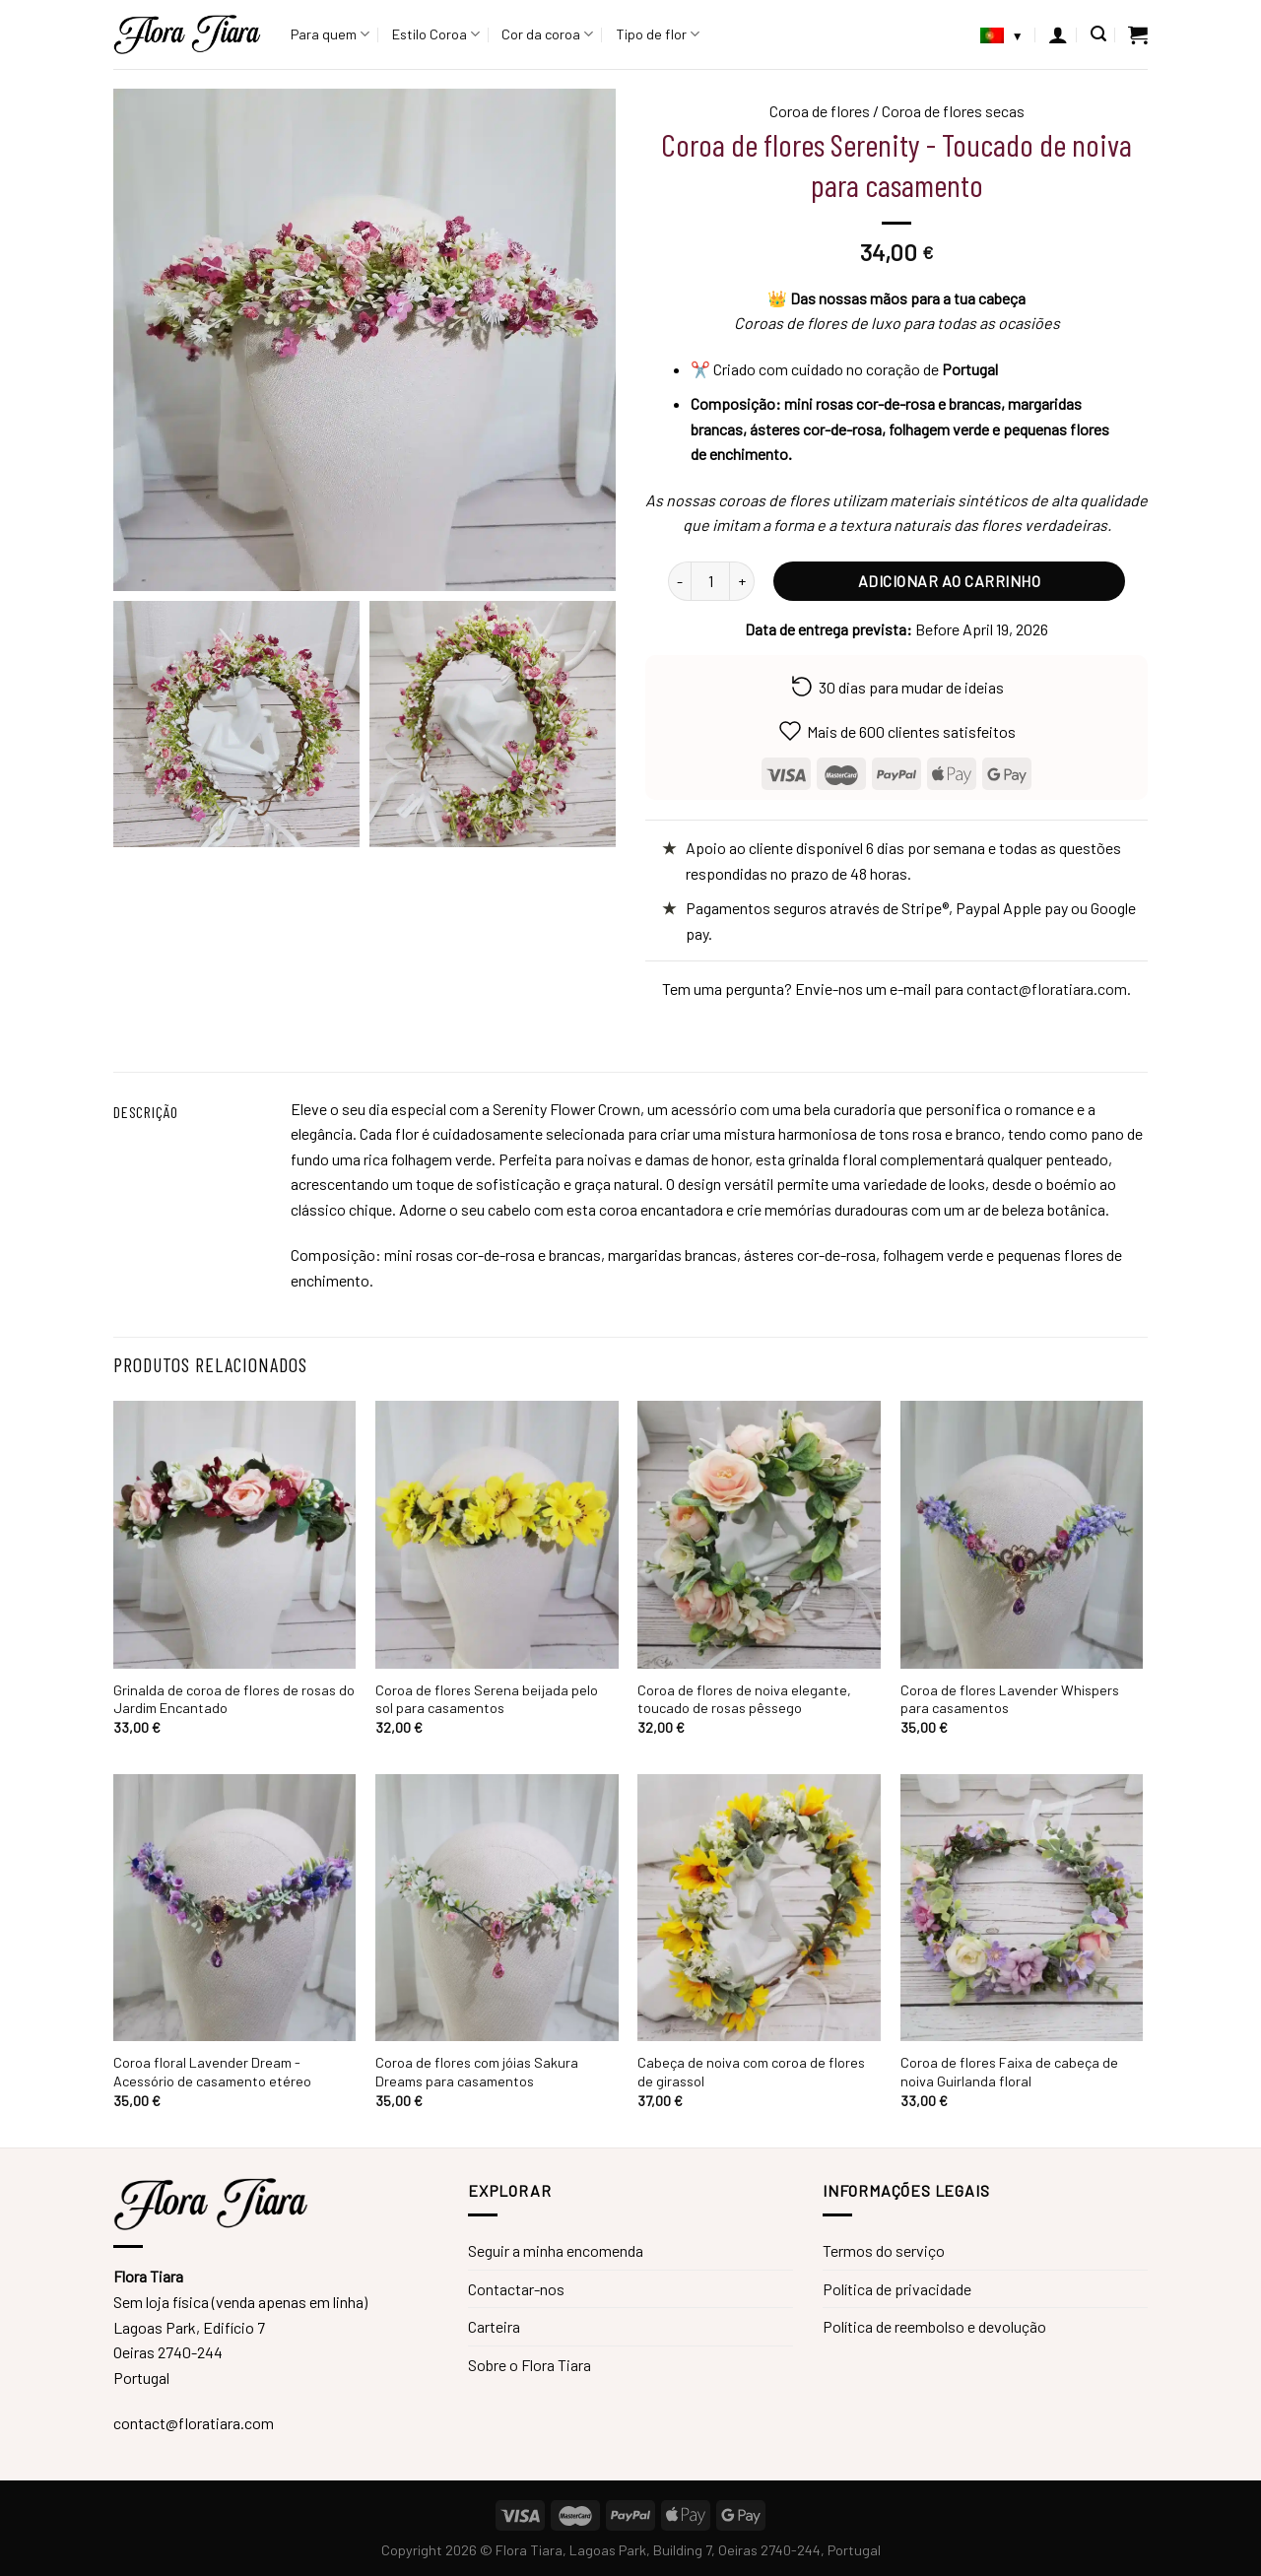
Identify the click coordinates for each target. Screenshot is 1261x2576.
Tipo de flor (657, 34)
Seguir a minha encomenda (555, 2250)
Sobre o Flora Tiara (529, 2364)
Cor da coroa (547, 34)
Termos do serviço (884, 2250)
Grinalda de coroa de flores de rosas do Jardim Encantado (234, 1699)
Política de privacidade (897, 2288)
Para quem (330, 34)
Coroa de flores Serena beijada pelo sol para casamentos (486, 1699)
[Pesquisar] (1098, 34)
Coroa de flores (819, 110)
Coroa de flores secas (953, 110)
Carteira (494, 2326)
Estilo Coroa (436, 34)
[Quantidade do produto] (710, 581)
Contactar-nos (516, 2288)
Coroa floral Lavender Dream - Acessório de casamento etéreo (212, 2071)
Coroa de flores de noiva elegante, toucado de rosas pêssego (744, 1699)
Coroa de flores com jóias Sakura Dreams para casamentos (476, 2071)
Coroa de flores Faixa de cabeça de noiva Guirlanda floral (1009, 2071)
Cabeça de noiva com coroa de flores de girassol (751, 2071)
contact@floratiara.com (1046, 988)
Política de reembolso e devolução (934, 2326)
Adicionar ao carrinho (949, 580)
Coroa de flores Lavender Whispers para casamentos (1009, 1699)
